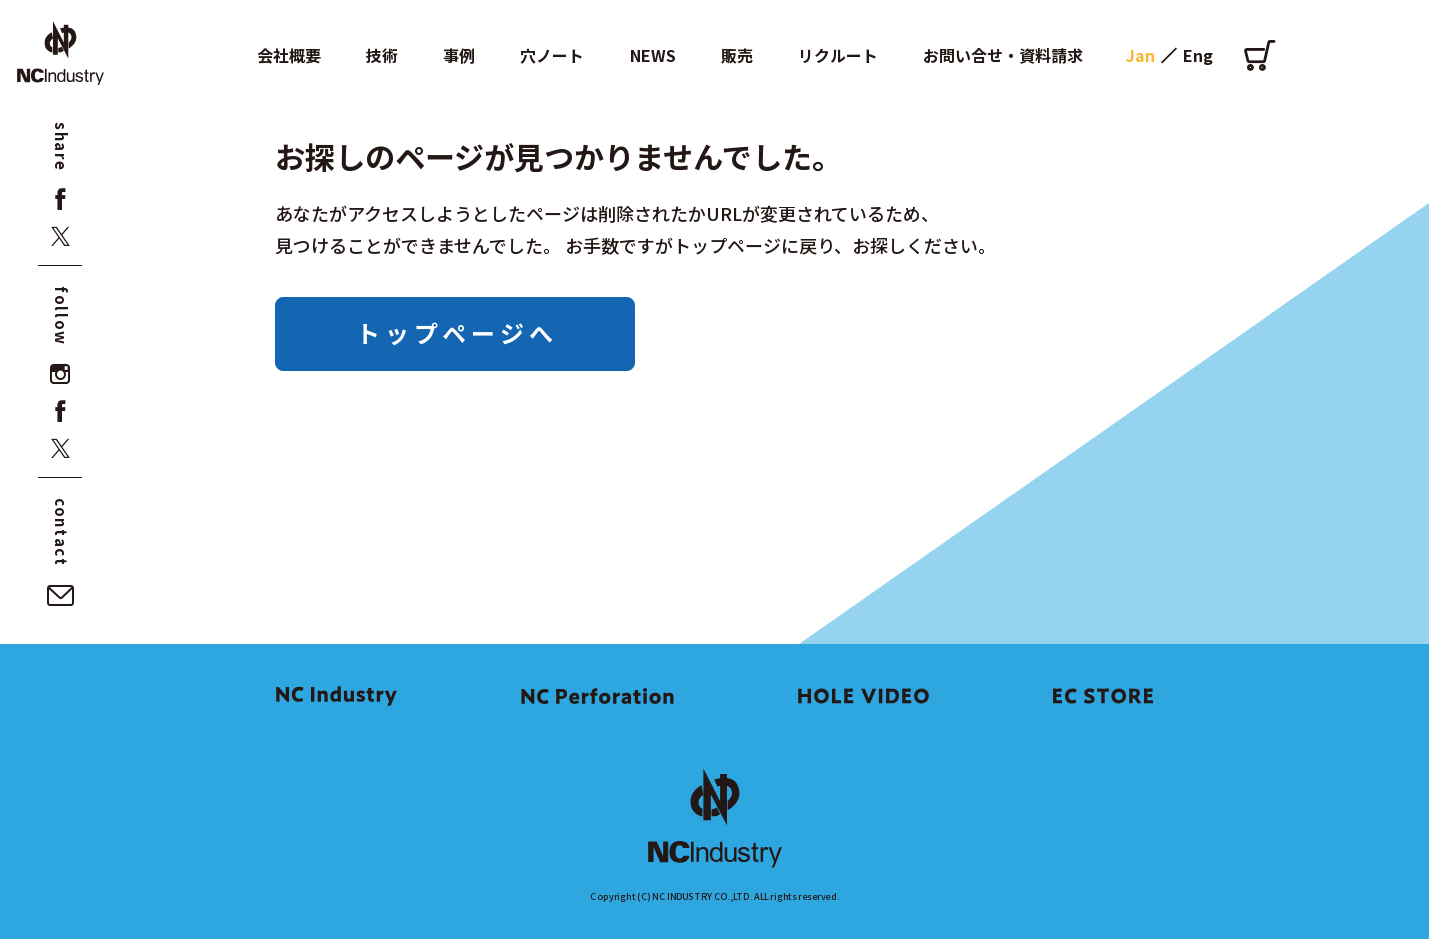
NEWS (653, 55)
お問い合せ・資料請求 (1003, 55)
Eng (1198, 55)
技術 (382, 55)
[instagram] (60, 374)
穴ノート (552, 55)
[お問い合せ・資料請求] (60, 595)
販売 (737, 55)
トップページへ (457, 332)
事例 (459, 55)
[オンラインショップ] (1259, 55)
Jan (1140, 55)
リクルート (838, 55)
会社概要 (289, 55)
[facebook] (60, 199)
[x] (60, 236)
